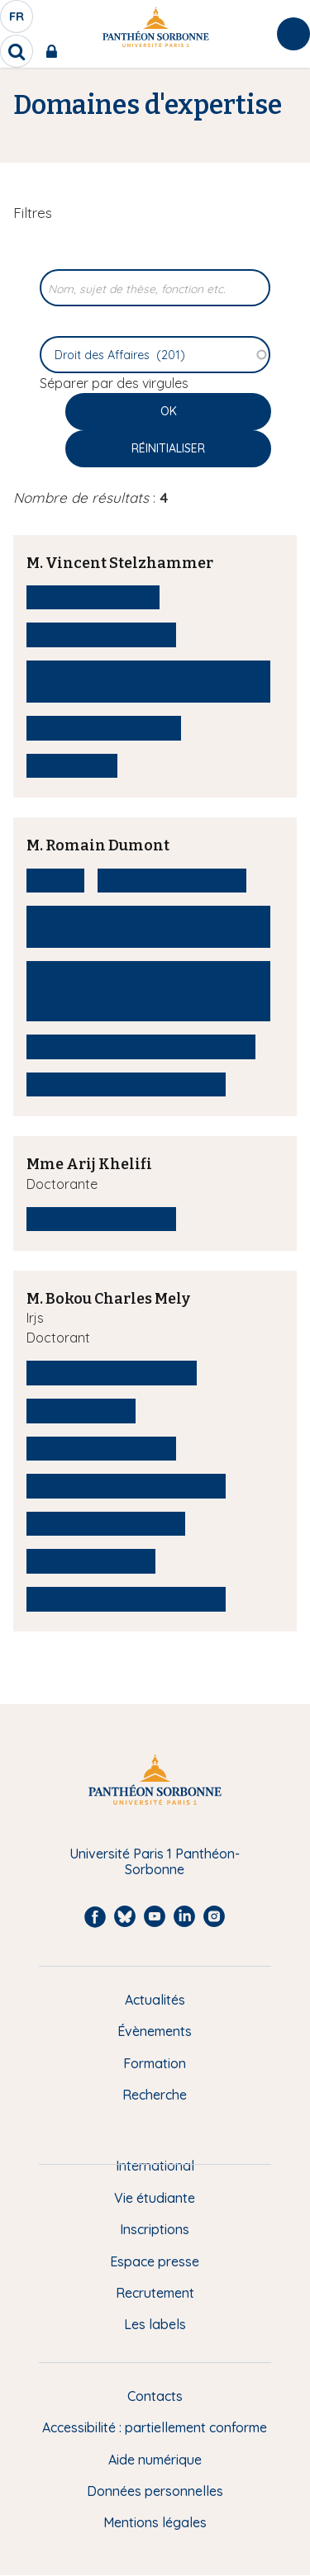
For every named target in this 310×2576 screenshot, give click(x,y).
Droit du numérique (111, 1372)
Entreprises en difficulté (126, 1084)
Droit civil (71, 765)
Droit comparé (90, 1560)
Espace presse (154, 2261)
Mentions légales (155, 2522)
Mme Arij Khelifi (89, 1164)
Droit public (81, 1410)
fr (17, 20)
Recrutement (155, 2292)
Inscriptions (154, 2229)
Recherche (154, 2094)
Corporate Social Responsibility (148, 926)
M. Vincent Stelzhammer (119, 563)
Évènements (154, 2031)
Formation (154, 2063)
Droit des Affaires (101, 634)
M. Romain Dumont (97, 845)
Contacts (155, 2396)
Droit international (105, 1523)
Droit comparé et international (148, 681)
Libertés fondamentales (126, 1598)
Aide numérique (155, 2459)
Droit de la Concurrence (126, 1485)
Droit (55, 880)
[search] (16, 51)
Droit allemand (93, 597)
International (155, 2165)
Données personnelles (155, 2491)
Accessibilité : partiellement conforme (154, 2427)
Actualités (155, 1999)
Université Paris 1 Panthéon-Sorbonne (154, 1861)
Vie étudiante (154, 2197)
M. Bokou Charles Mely (108, 1299)
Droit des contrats (103, 727)
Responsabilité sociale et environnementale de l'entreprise (148, 990)
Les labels (155, 2324)
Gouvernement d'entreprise (141, 1046)
